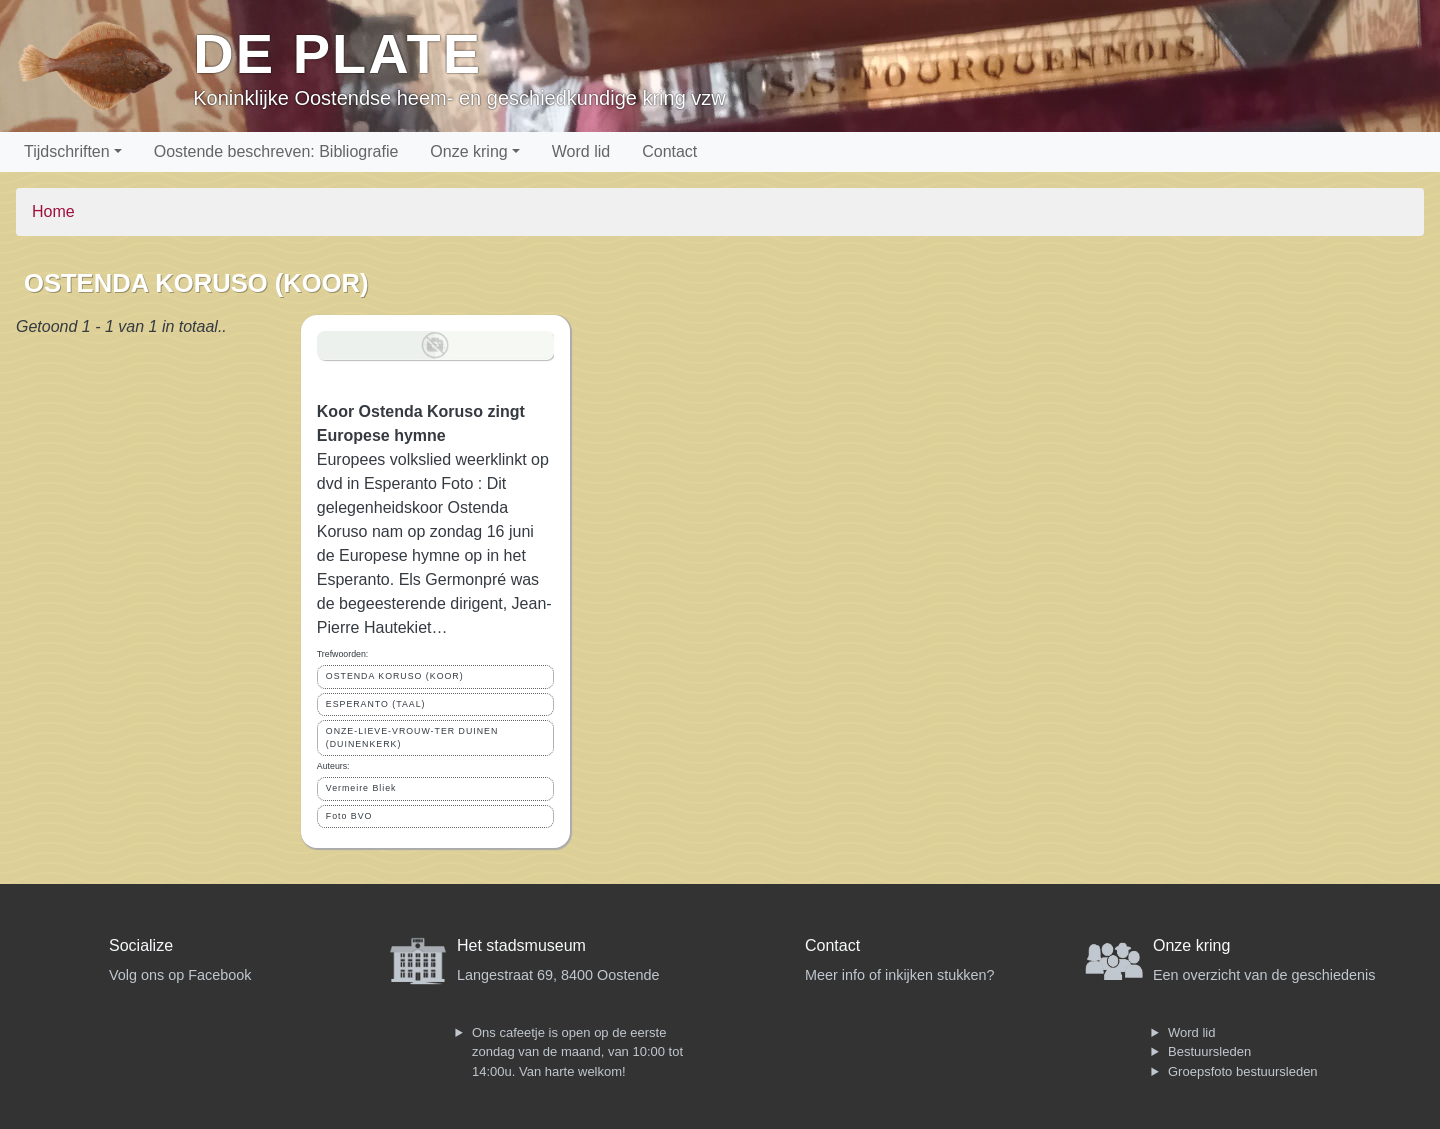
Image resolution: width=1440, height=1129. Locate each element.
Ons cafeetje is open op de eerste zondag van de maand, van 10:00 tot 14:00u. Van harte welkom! (577, 1052)
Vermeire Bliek (361, 788)
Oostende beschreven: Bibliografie (276, 151)
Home (53, 211)
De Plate (337, 53)
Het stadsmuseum (521, 945)
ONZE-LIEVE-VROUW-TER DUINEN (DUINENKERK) (412, 737)
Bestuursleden (1209, 1051)
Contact (669, 151)
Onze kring (468, 151)
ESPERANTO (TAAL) (376, 704)
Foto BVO (349, 816)
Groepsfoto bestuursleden (1243, 1071)
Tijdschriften (67, 151)
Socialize (141, 945)
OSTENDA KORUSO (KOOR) (395, 676)
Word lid (581, 151)
